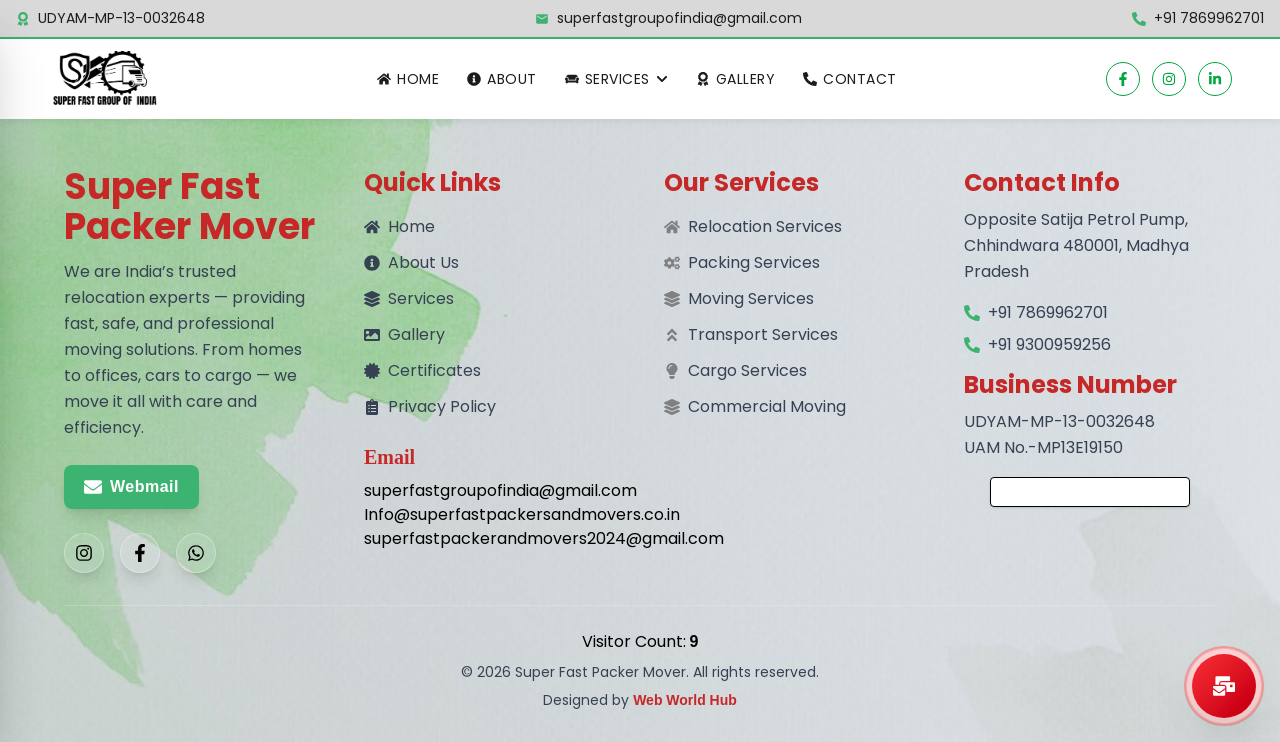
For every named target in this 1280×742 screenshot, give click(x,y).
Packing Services (754, 262)
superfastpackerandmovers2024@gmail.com (490, 538)
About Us (411, 262)
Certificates (422, 370)
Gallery (736, 79)
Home (408, 79)
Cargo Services (747, 370)
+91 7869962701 (1209, 18)
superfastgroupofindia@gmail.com (679, 18)
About (502, 79)
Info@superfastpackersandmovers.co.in (490, 514)
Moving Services (751, 298)
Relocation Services (765, 226)
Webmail (131, 487)
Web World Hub (685, 700)
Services (409, 298)
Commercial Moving (767, 406)
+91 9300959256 (1049, 344)
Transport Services (763, 334)
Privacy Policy (430, 406)
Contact (850, 79)
